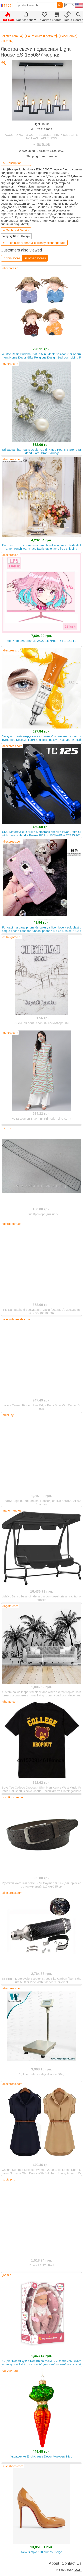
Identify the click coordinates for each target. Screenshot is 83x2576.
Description (12, 163)
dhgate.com (10, 1606)
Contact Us (71, 2563)
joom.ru (7, 2275)
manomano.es (11, 1510)
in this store (11, 258)
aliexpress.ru (10, 268)
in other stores (35, 258)
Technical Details (16, 230)
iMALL (78, 2570)
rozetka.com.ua (12, 1797)
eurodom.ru (10, 2370)
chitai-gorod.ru (12, 937)
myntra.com (10, 363)
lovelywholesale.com (16, 1319)
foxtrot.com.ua (11, 1223)
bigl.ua (6, 1128)
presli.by (8, 1415)
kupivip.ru (8, 2179)
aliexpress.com (12, 459)
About (54, 2563)
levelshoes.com (12, 2466)
